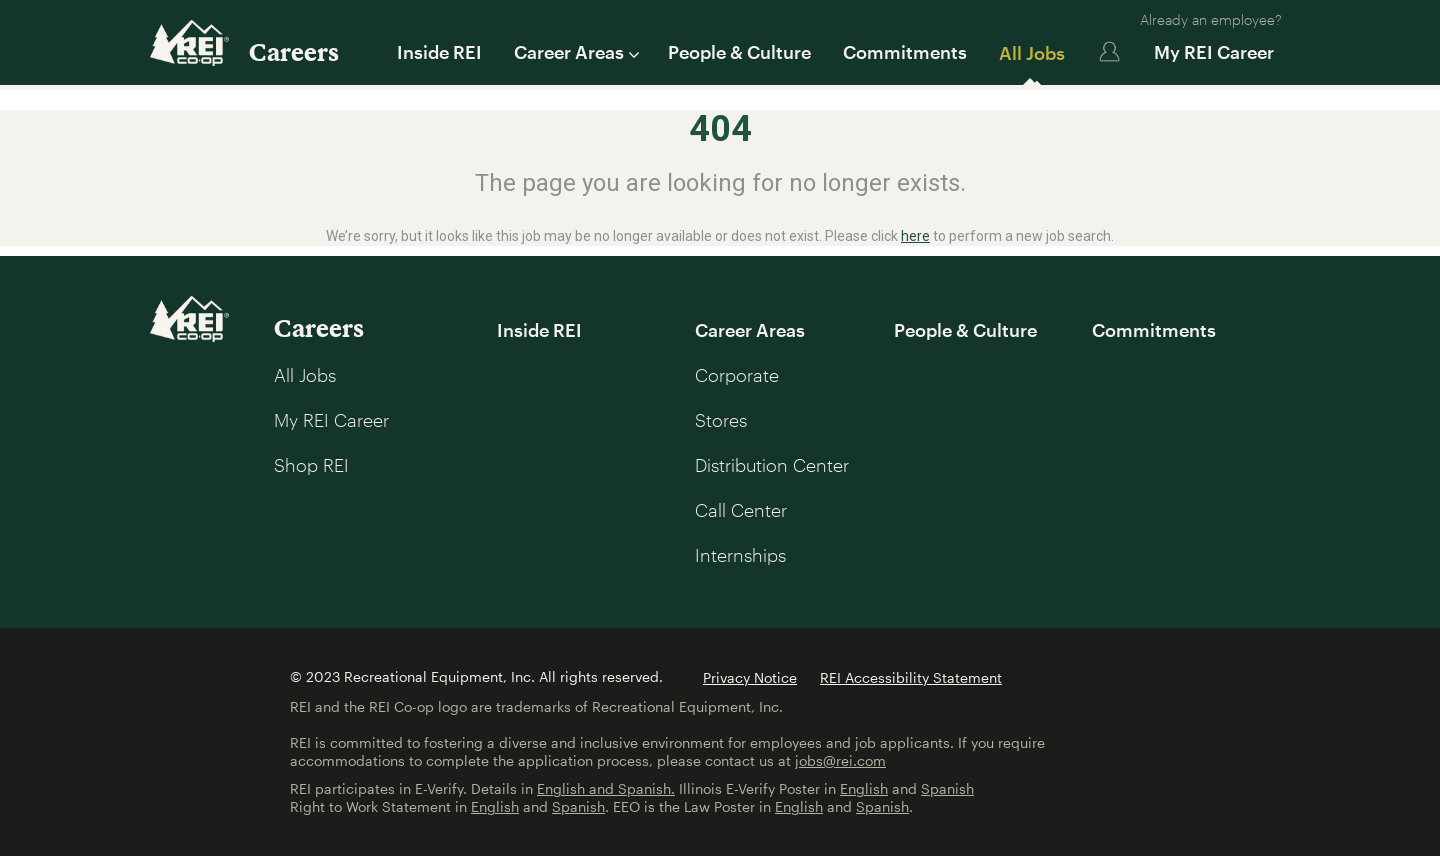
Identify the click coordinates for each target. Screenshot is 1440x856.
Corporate (737, 375)
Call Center (741, 510)
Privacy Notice (750, 677)
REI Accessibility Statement (911, 677)
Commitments (905, 52)
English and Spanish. (606, 788)
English (864, 788)
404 (720, 129)
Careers (294, 51)
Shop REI (311, 465)
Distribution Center (772, 465)
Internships (740, 555)
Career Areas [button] (575, 52)
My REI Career (1214, 52)
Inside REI (439, 52)
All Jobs (1032, 53)
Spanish (947, 788)
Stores (721, 420)
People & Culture (739, 52)
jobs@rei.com (840, 760)
